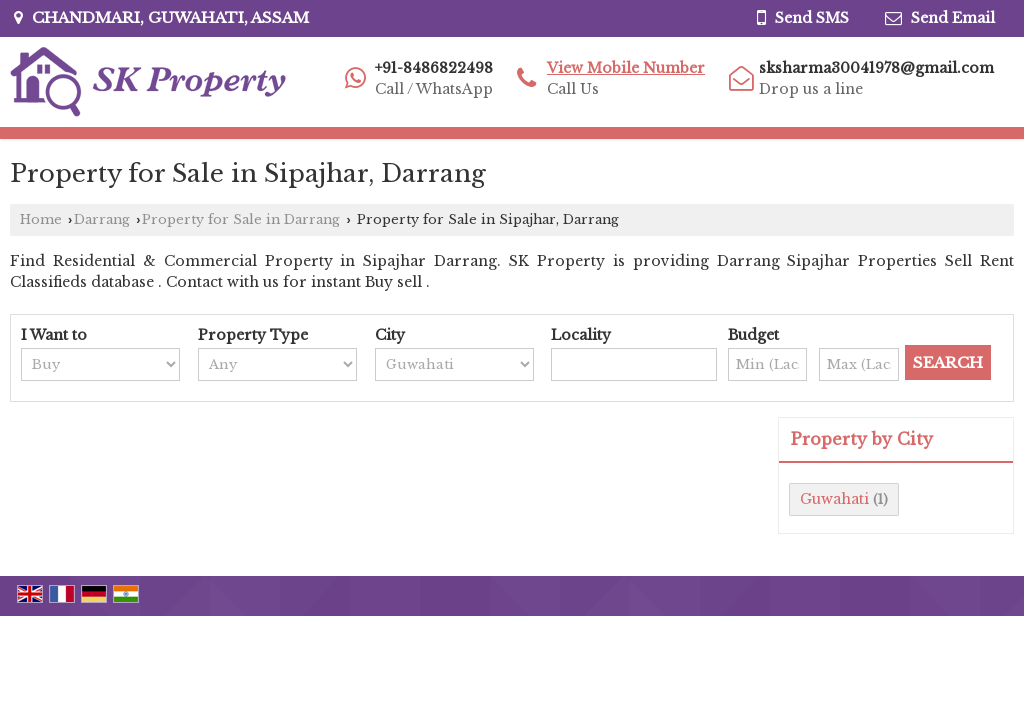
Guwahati (834, 499)
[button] (626, 68)
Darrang (102, 219)
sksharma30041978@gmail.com (876, 68)
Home (41, 219)
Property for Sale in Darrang (241, 219)
